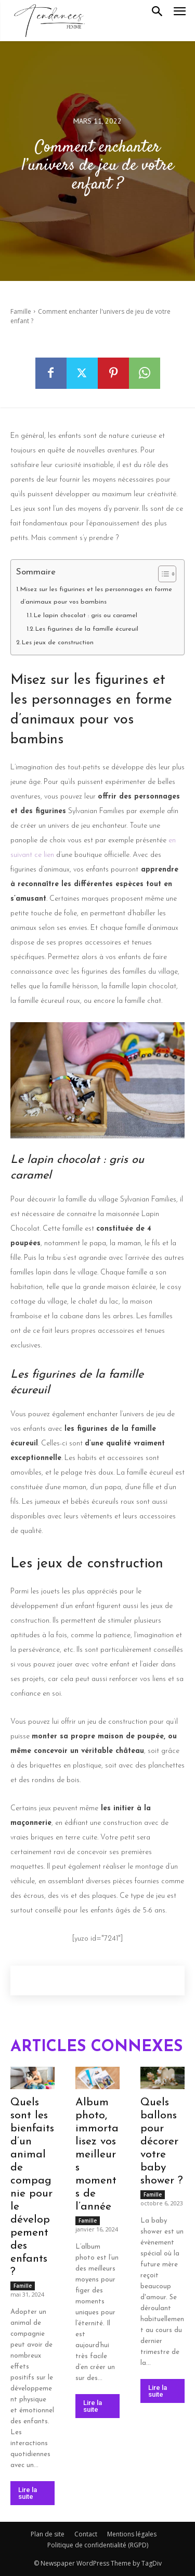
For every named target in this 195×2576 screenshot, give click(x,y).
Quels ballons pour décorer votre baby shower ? (161, 2141)
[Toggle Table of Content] (162, 574)
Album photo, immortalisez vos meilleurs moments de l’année (97, 2154)
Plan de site (47, 2534)
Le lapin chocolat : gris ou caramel (85, 615)
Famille (20, 311)
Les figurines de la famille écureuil (86, 629)
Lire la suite (27, 2493)
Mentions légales (132, 2534)
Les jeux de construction (58, 643)
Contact (85, 2534)
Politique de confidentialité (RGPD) (97, 2545)
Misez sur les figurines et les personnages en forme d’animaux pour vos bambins (96, 596)
